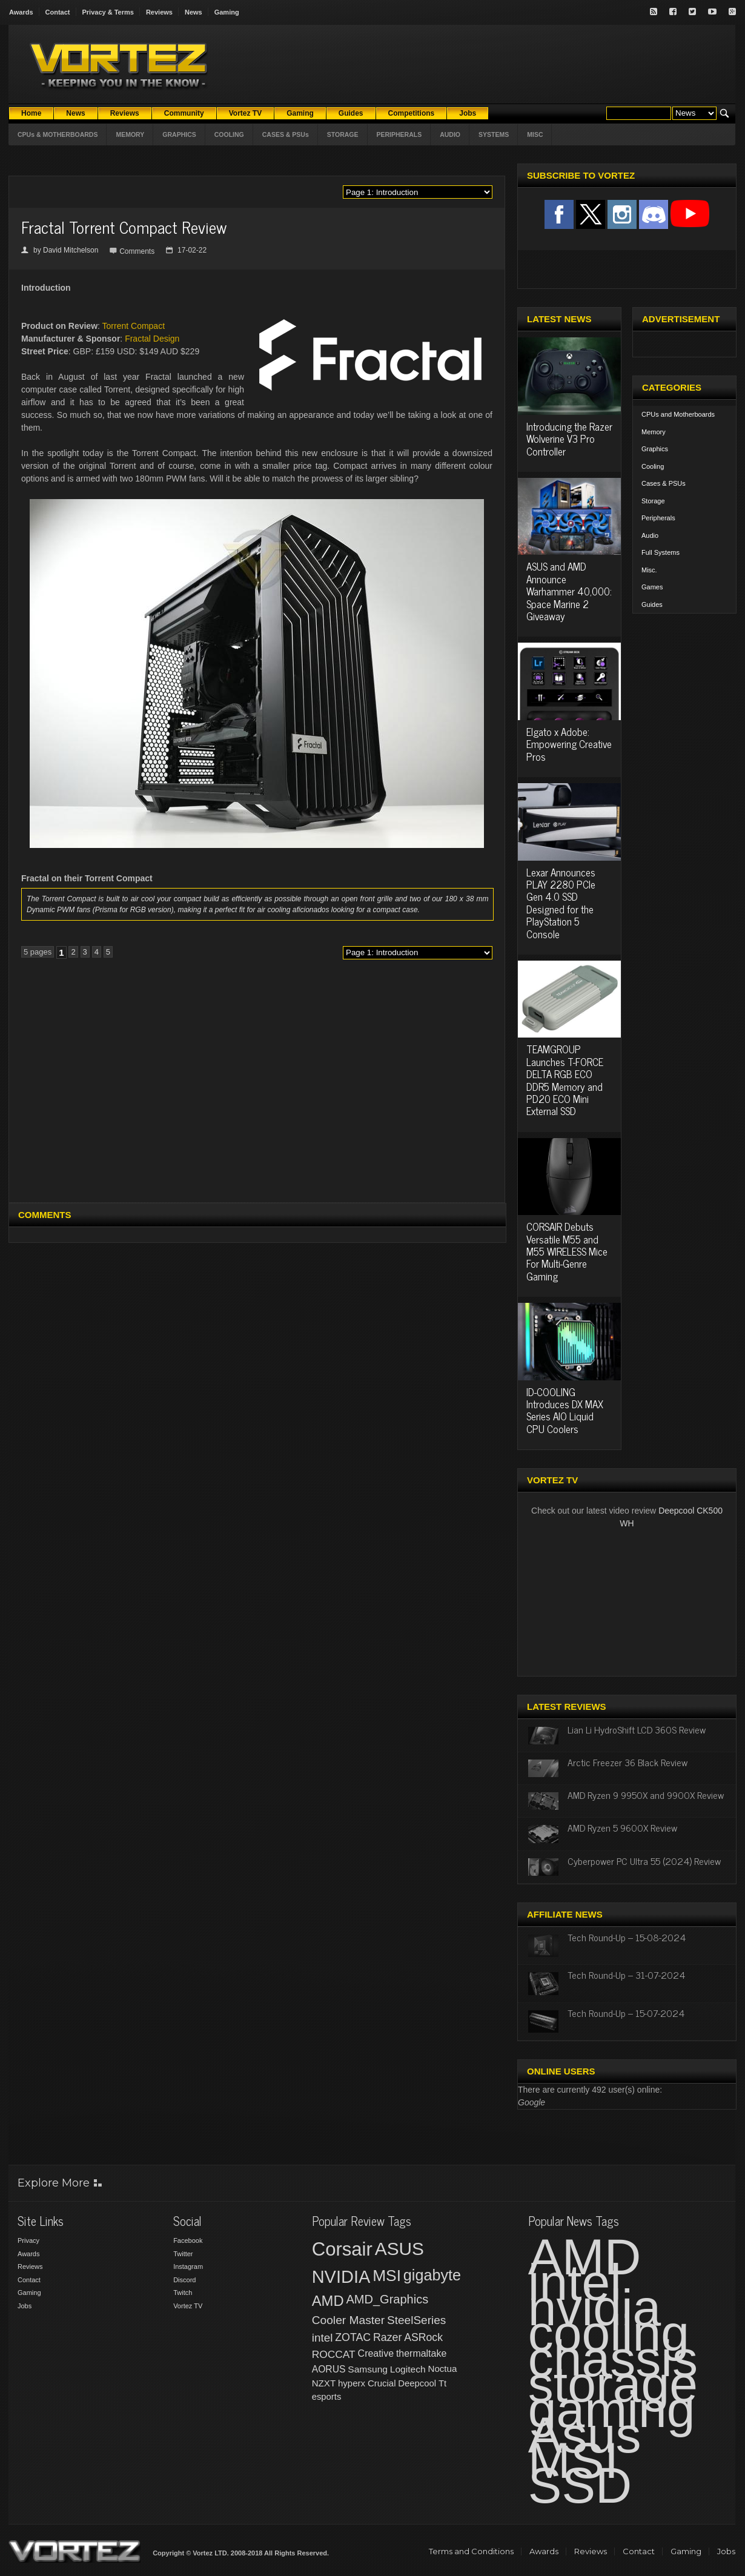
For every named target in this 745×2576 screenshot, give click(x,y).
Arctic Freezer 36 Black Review (627, 1762)
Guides (652, 604)
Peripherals (658, 517)
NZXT (324, 2383)
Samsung (368, 2369)
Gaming (226, 12)
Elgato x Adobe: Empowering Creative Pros (569, 744)
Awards (21, 12)
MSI (386, 2275)
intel (322, 2337)
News (193, 12)
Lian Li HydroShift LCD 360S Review (637, 1729)
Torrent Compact (133, 326)
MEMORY (130, 134)
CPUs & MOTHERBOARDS (58, 134)
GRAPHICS (179, 134)
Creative (376, 2353)
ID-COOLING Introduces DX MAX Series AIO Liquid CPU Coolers (564, 1410)
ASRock (423, 2337)
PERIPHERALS (399, 134)
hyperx (351, 2383)
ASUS (399, 2249)
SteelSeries (416, 2320)
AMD (328, 2301)
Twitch (182, 2292)
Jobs (24, 2305)
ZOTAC (353, 2337)
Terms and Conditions (471, 2551)
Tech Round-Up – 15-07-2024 (626, 2013)
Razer (387, 2337)
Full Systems (660, 552)
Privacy (28, 2240)
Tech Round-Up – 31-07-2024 (626, 1974)
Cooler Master (348, 2320)
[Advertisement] (122, 1085)
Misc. (649, 570)
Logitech (408, 2369)
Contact (57, 12)
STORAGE (343, 134)
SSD (580, 2485)
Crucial (382, 2383)
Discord (184, 2279)
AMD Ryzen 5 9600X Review (622, 1827)
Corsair (342, 2249)
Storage (653, 501)
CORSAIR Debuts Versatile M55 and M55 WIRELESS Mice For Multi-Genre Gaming (567, 1251)
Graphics (654, 448)
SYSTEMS (493, 134)
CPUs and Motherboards (678, 414)
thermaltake (421, 2353)
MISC (535, 134)
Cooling (652, 466)
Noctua (442, 2368)
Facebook (187, 2240)
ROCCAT (334, 2354)
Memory (653, 431)
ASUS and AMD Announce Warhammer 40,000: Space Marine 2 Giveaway (569, 591)
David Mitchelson (70, 250)
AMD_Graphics (387, 2299)
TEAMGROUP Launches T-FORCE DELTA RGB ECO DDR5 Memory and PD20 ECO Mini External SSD (564, 1080)
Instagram (188, 2266)
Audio (649, 535)
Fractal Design (152, 338)
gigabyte (432, 2274)
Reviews (159, 12)
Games (652, 587)
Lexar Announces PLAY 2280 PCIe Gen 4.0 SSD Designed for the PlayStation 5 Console (560, 903)
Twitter (183, 2253)
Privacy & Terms (108, 12)
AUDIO (450, 134)
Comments (136, 251)
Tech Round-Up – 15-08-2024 (627, 1937)
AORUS (329, 2369)
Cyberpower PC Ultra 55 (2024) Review (644, 1861)
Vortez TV (187, 2305)
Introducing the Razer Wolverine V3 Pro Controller (569, 439)
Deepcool (417, 2383)
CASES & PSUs (285, 134)
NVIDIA (341, 2276)
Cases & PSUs (663, 483)
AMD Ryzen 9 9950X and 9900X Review (646, 1795)
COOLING (229, 134)
